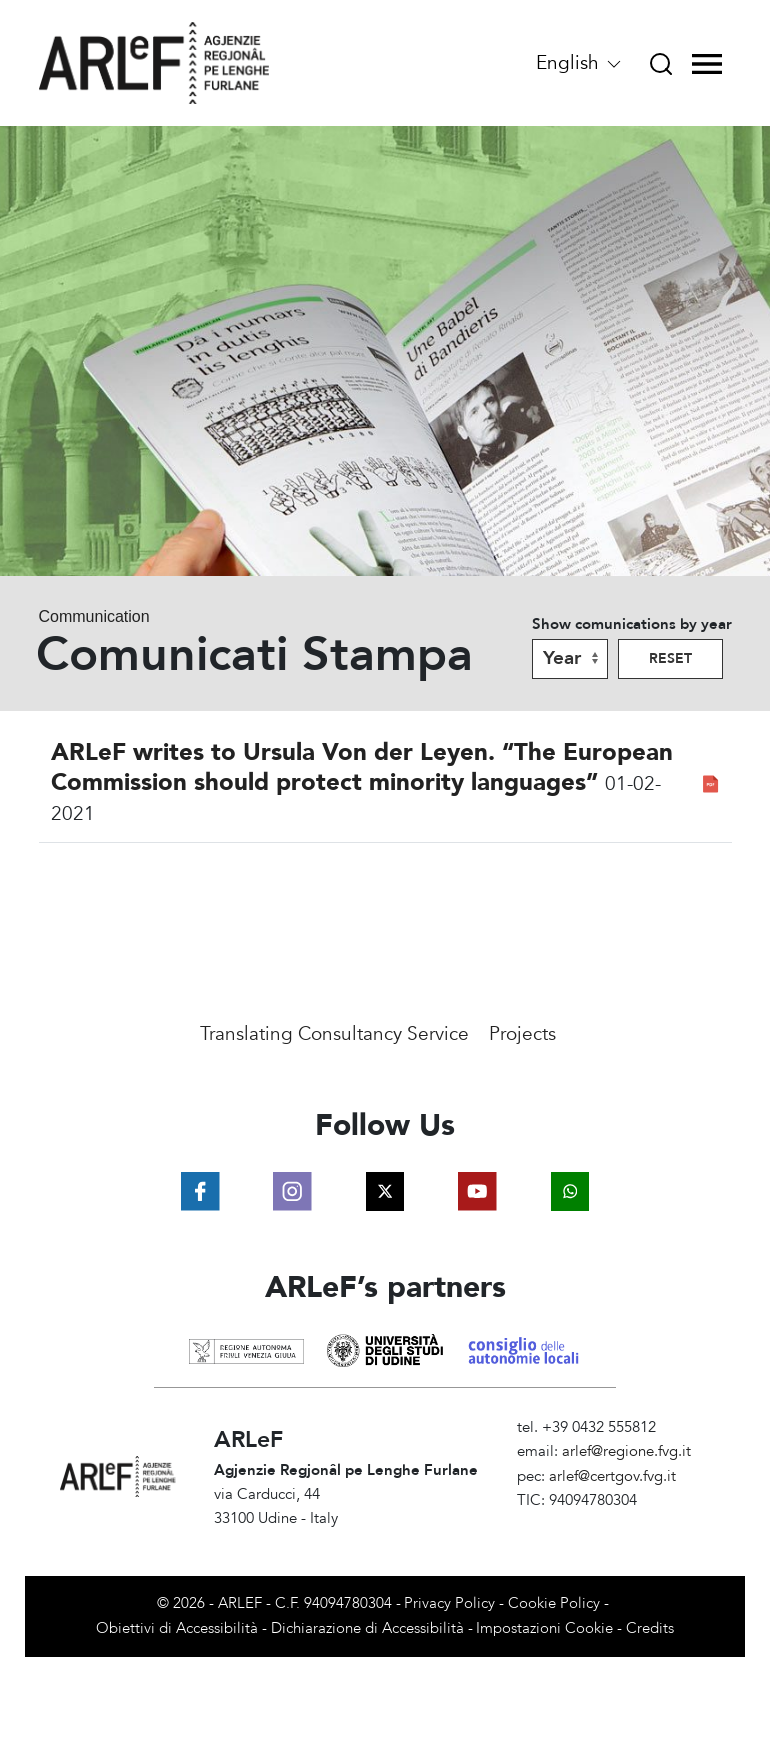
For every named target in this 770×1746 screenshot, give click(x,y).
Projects (522, 1034)
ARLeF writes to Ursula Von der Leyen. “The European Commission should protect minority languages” (362, 767)
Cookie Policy (554, 1603)
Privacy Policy (449, 1603)
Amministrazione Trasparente (613, 1524)
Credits (650, 1628)
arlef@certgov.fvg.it (612, 1476)
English (580, 63)
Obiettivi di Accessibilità (177, 1628)
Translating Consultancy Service (334, 1034)
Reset (670, 658)
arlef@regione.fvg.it (626, 1451)
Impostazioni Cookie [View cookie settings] (544, 1628)
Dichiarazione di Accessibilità (367, 1628)
